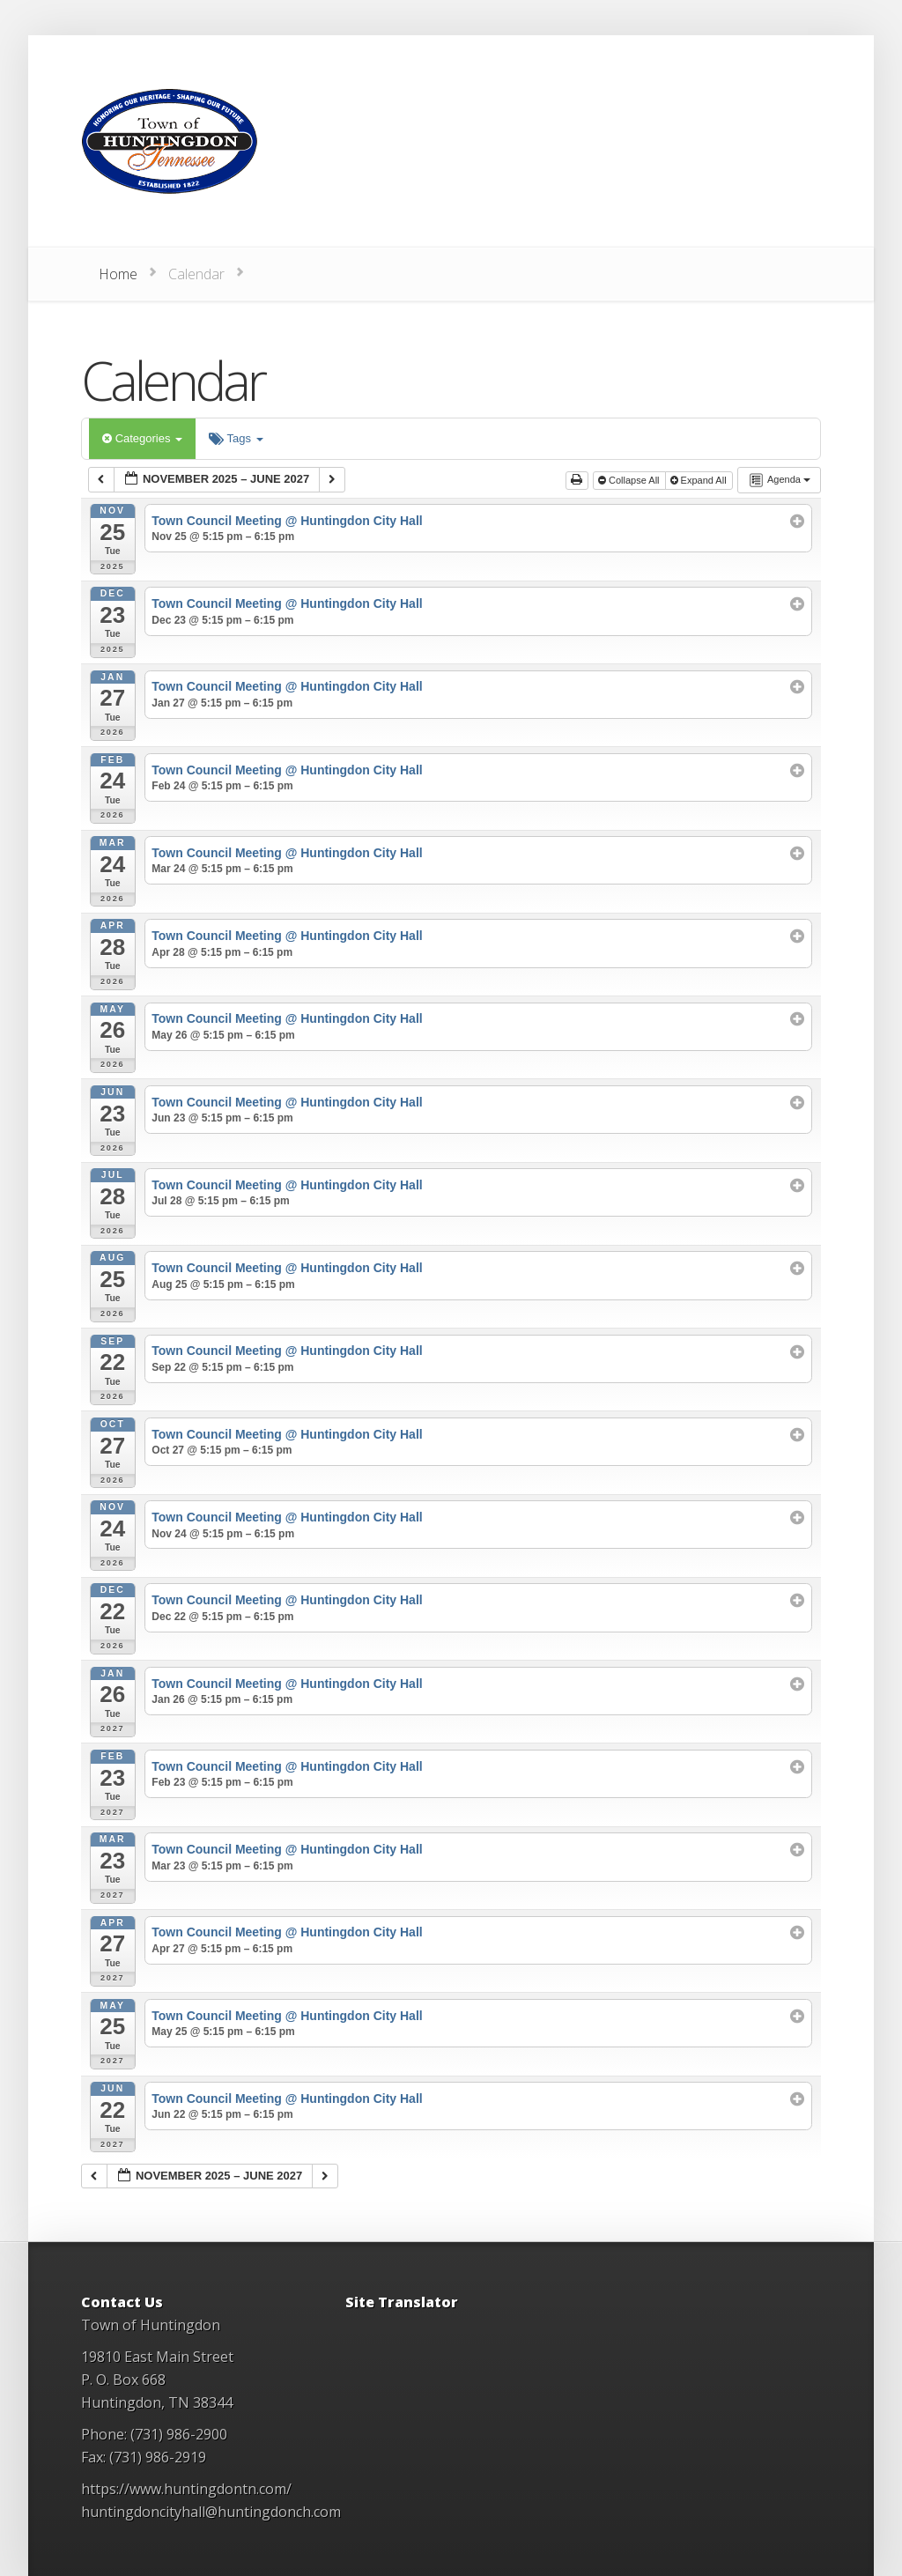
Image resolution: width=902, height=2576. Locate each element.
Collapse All (630, 480)
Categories (142, 438)
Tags (235, 438)
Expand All (699, 480)
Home (118, 274)
